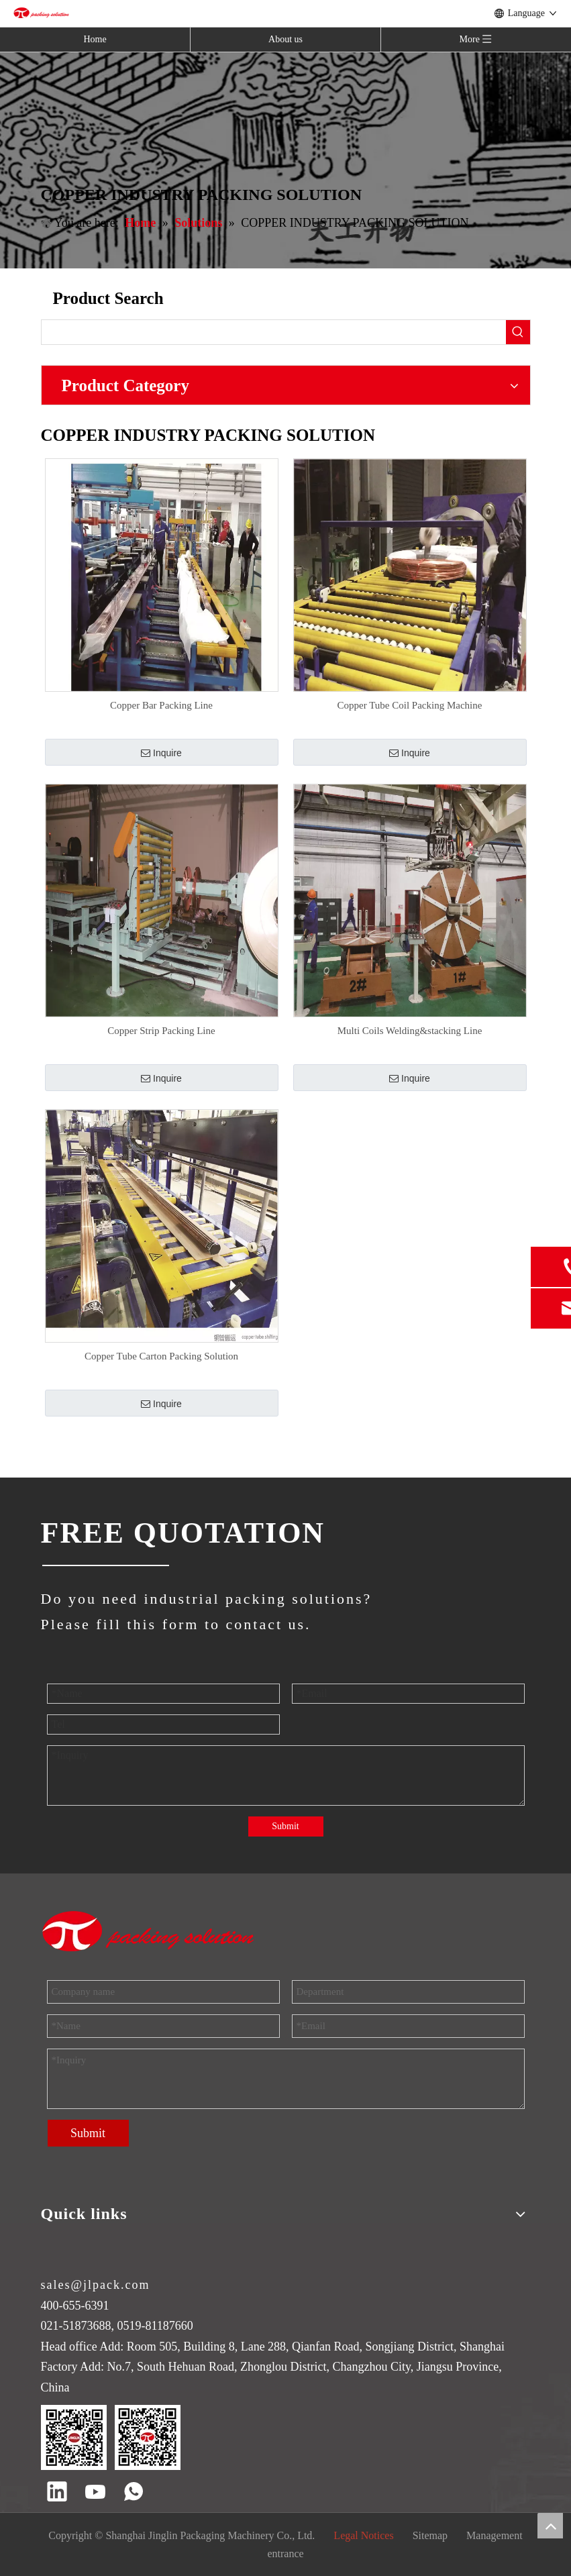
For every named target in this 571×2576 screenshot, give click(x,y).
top (550, 2525)
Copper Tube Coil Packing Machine (410, 705)
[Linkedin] (57, 2493)
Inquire (161, 752)
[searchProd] (274, 332)
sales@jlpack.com (95, 2284)
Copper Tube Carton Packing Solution (161, 1356)
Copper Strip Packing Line (161, 1030)
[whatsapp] (133, 2493)
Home (94, 39)
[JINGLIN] (105, 1565)
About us (285, 39)
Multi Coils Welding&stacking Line (410, 1030)
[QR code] (110, 2437)
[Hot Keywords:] (518, 332)
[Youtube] (95, 2493)
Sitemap (430, 2535)
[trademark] (149, 1931)
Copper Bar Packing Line (161, 705)
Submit (285, 1826)
